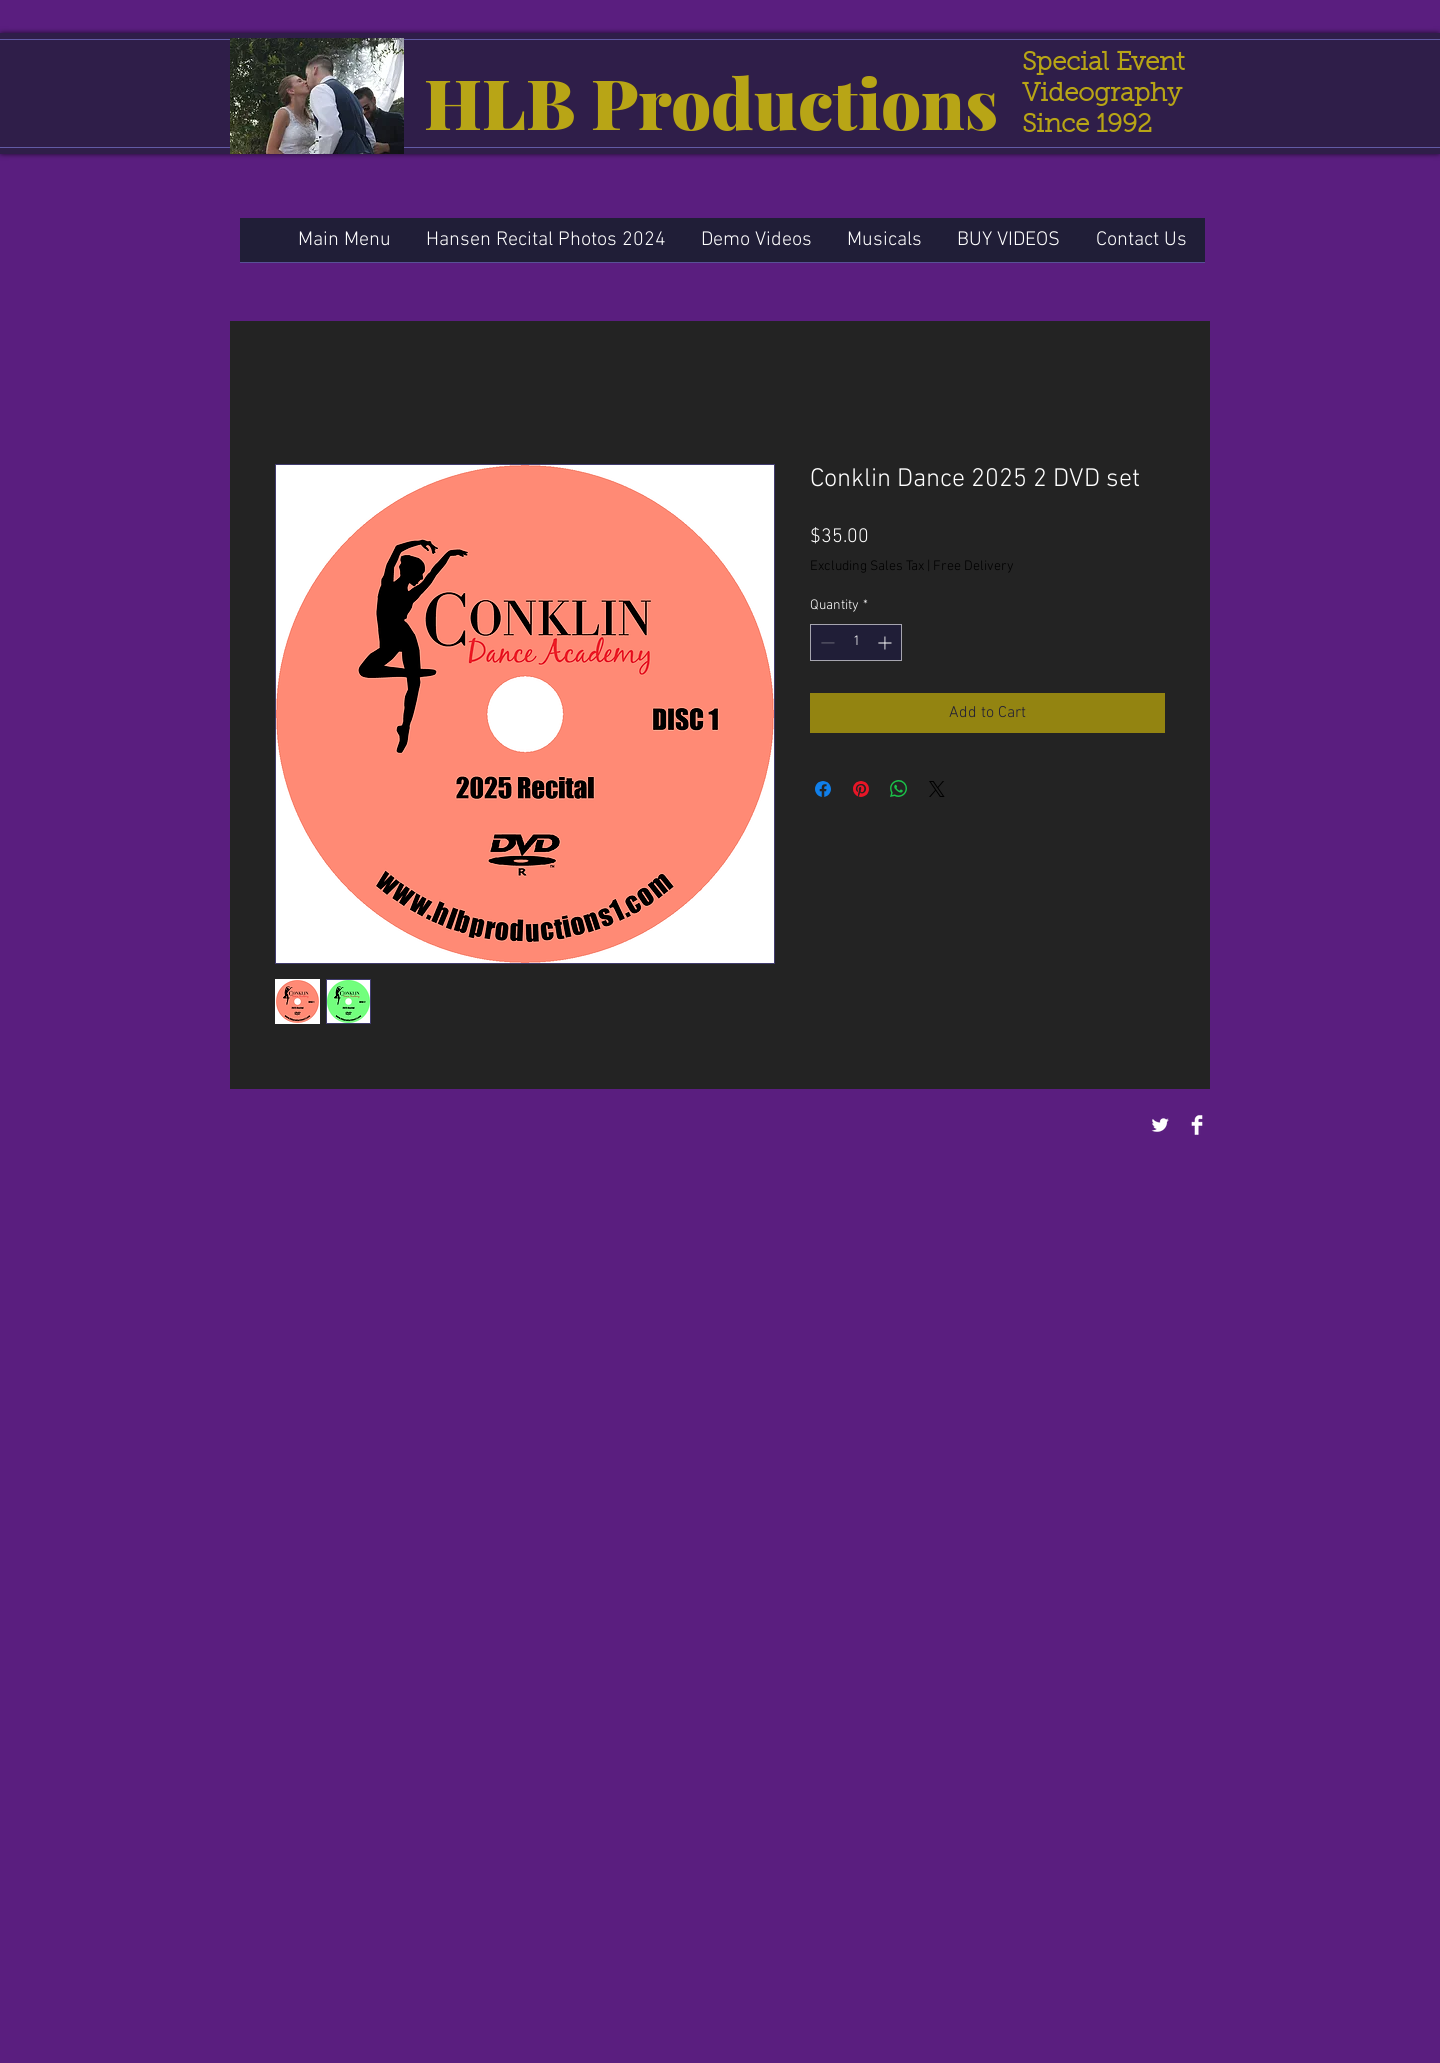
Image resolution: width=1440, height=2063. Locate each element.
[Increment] (886, 642)
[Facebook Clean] (1197, 1125)
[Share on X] (937, 789)
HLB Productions (711, 101)
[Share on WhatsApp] (899, 789)
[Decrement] (825, 642)
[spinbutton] (856, 642)
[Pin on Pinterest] (861, 789)
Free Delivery (973, 566)
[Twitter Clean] (1160, 1125)
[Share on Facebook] (823, 789)
